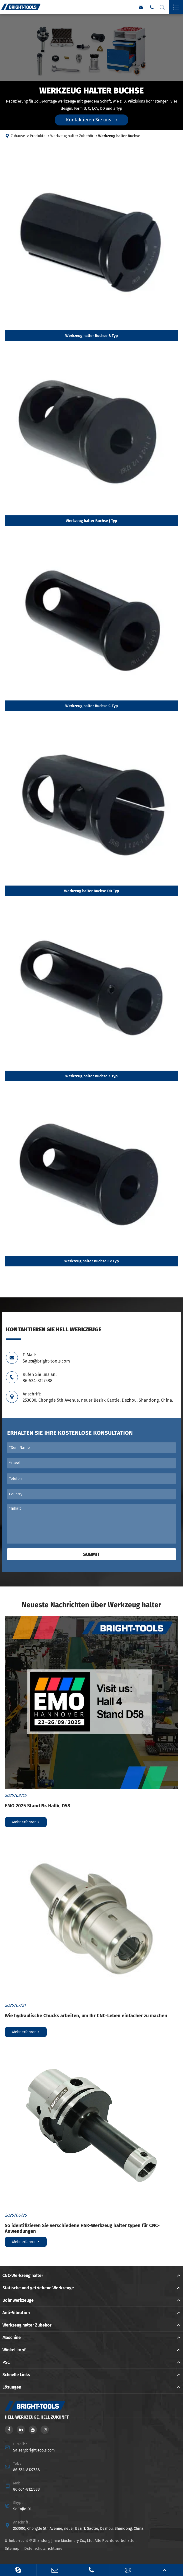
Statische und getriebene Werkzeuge (38, 2288)
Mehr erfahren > (25, 1822)
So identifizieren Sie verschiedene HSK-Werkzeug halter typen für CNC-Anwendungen (82, 2228)
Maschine (11, 2337)
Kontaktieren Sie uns (91, 120)
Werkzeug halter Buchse (119, 136)
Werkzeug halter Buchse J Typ (91, 521)
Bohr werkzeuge (18, 2300)
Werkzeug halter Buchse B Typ (91, 336)
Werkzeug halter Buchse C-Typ (91, 706)
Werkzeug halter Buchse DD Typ (91, 891)
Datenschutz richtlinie (43, 2548)
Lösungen (11, 2387)
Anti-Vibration (16, 2312)
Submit (91, 1554)
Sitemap (12, 2548)
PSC (6, 2362)
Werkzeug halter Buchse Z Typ (91, 1076)
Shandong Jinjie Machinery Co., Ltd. (63, 2540)
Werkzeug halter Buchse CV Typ (91, 1261)
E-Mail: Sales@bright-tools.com (46, 1358)
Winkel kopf (13, 2350)
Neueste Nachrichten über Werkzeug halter (91, 1605)
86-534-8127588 (26, 2469)
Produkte (38, 136)
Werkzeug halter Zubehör (71, 136)
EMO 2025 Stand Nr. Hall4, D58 (37, 1806)
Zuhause (18, 136)
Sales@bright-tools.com (34, 2450)
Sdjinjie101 (22, 2509)
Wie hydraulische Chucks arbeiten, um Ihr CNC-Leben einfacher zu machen (86, 2015)
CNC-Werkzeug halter (22, 2275)
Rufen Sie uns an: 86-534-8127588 (39, 1377)
